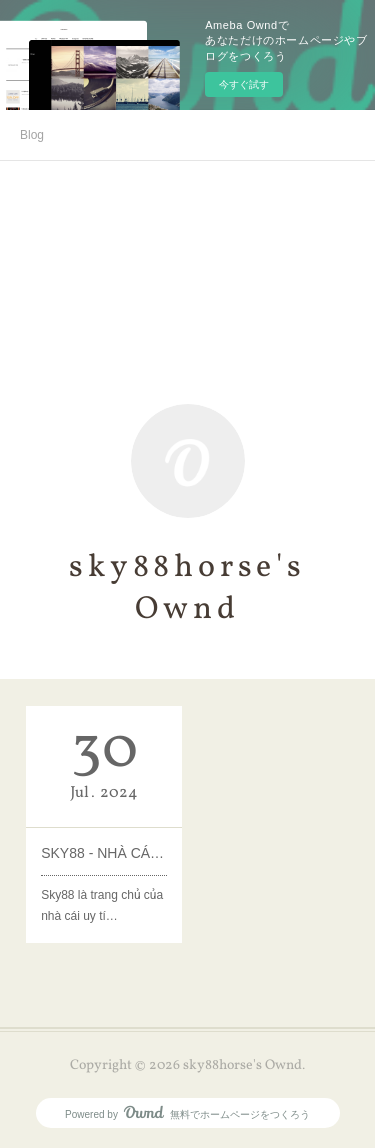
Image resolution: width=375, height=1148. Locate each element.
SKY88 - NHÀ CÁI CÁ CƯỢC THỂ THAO (104, 853)
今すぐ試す (244, 84)
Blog (32, 135)
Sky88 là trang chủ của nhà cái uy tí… (102, 906)
